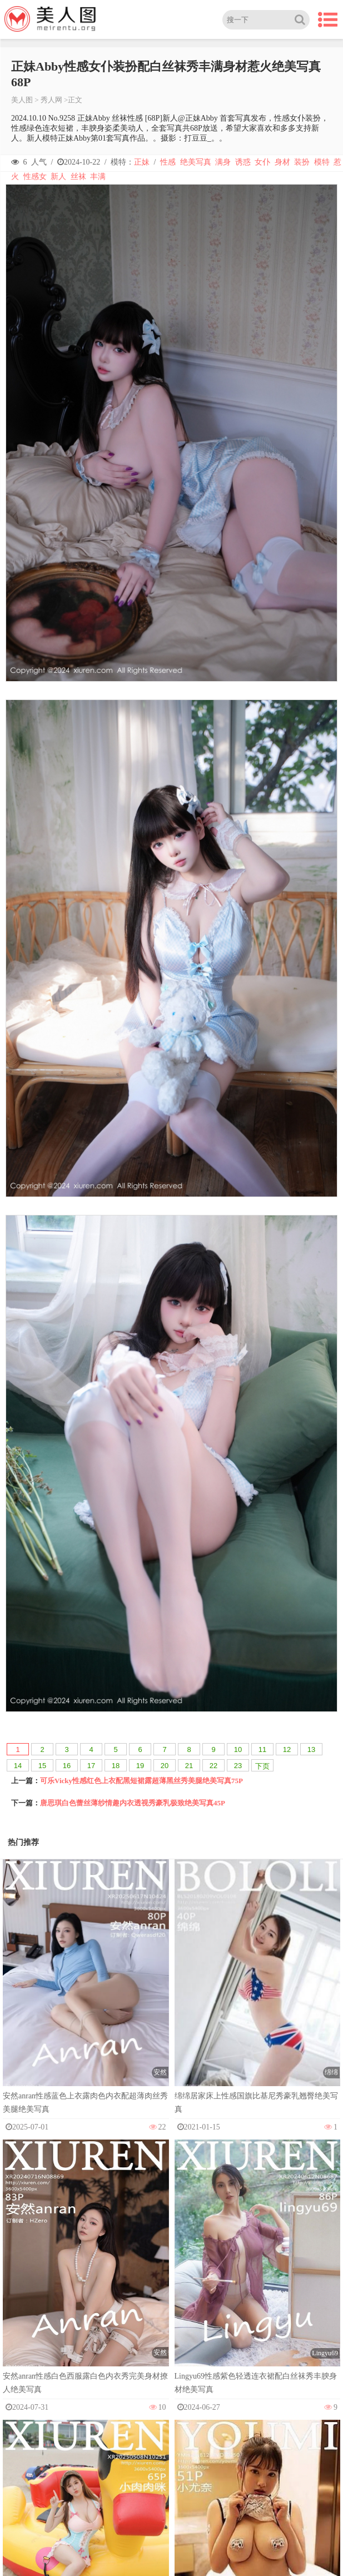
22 (213, 1765)
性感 (168, 162)
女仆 (262, 162)
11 (262, 1749)
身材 (282, 162)
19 (140, 1765)
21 (189, 1765)
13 (311, 1749)
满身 (223, 162)
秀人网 (51, 100)
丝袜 (78, 176)
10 (238, 1749)
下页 (262, 1766)
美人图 (22, 100)
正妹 (142, 162)
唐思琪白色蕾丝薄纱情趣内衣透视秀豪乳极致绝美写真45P (132, 1803)
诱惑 (243, 162)
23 (238, 1765)
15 (42, 1765)
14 (18, 1765)
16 (67, 1765)
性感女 (35, 176)
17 (91, 1765)
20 (164, 1765)
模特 (322, 162)
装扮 (302, 162)
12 (287, 1749)
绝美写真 (195, 162)
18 (116, 1765)
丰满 (98, 176)
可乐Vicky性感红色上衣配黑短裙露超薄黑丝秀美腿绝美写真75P (141, 1780)
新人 (58, 176)
